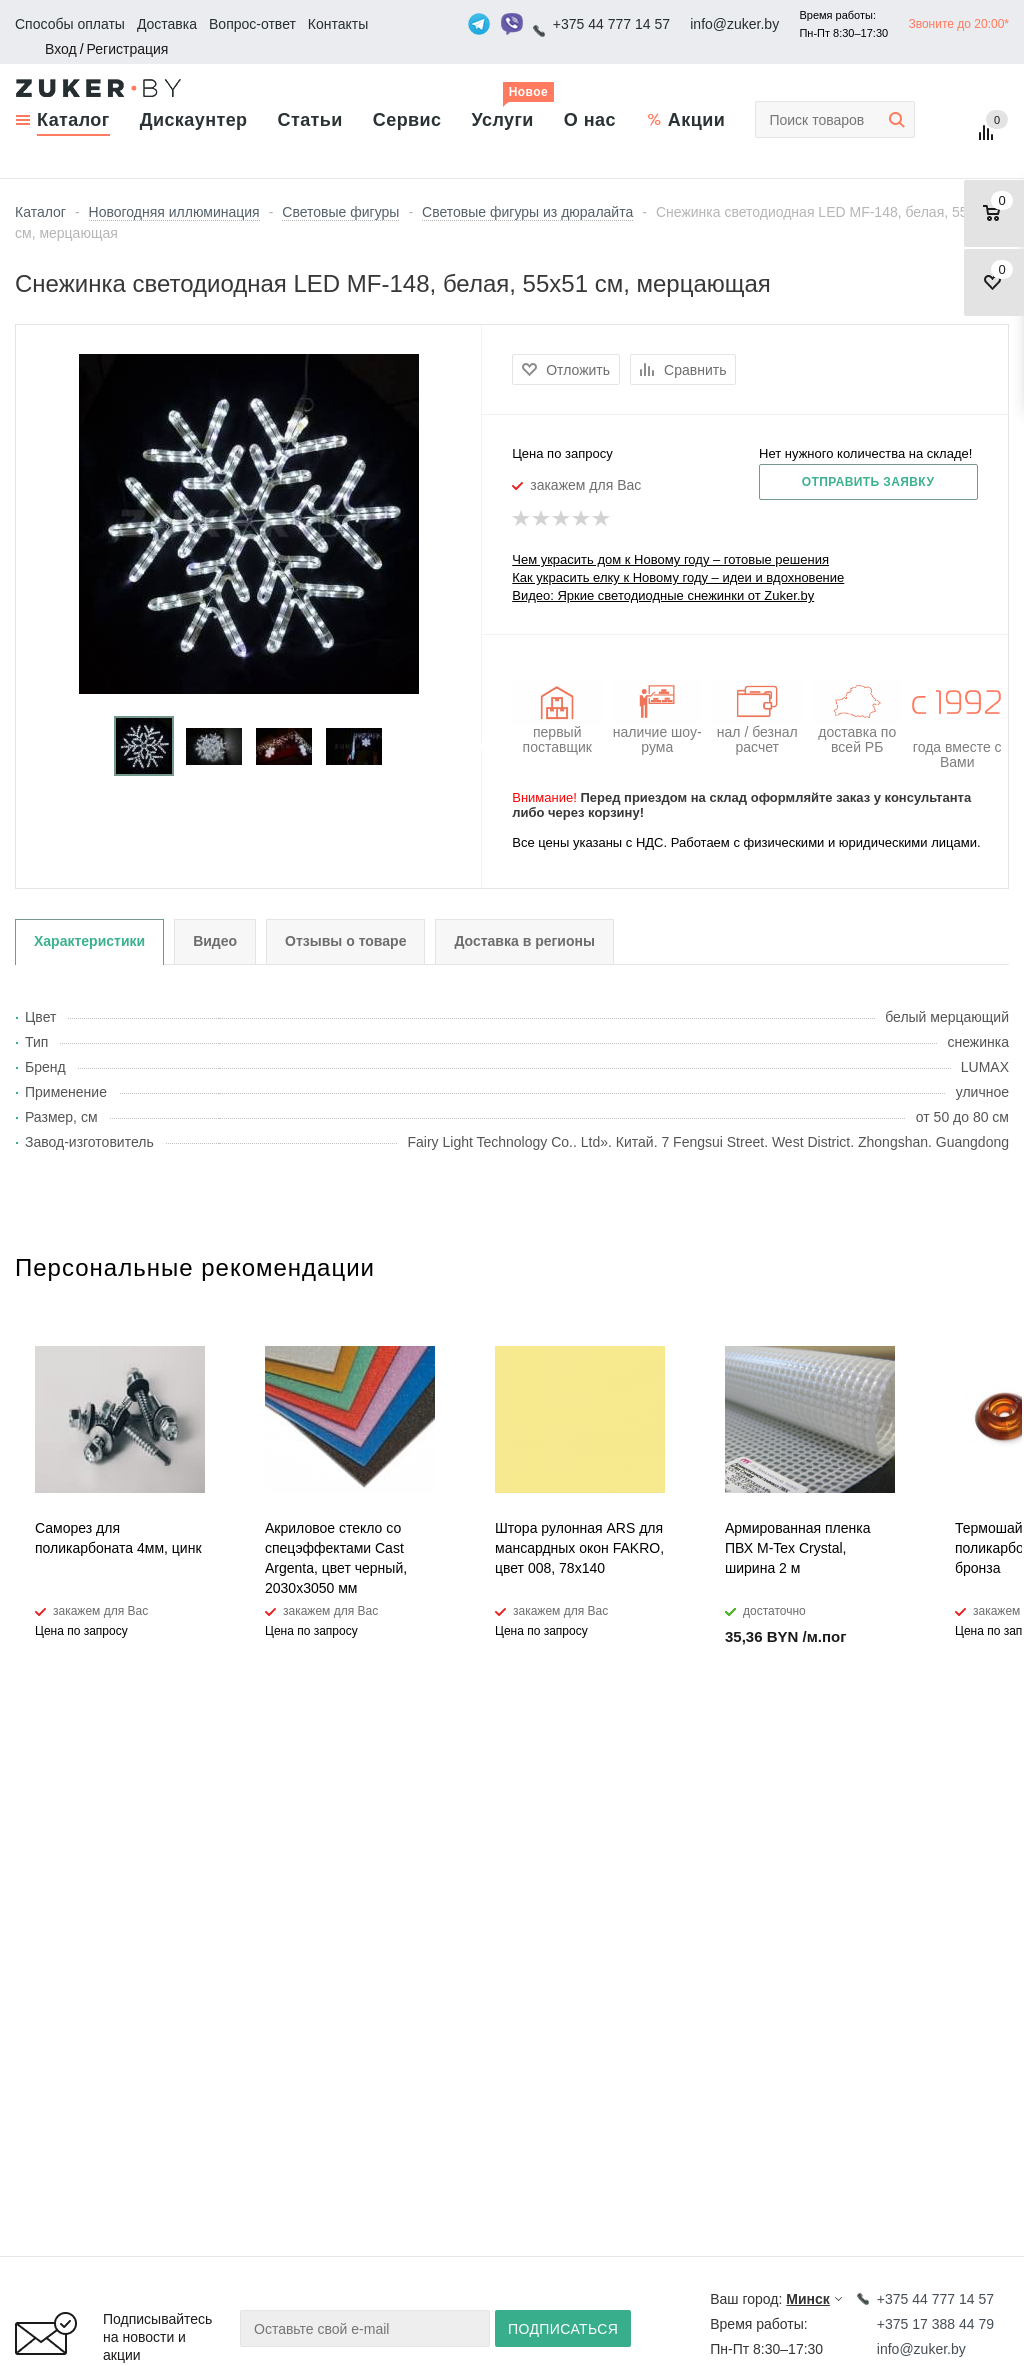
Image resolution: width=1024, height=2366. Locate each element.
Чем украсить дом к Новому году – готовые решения (670, 559)
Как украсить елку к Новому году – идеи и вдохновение (678, 577)
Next (467, 746)
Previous (30, 746)
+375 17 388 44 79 (935, 2324)
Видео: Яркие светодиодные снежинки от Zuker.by (663, 595)
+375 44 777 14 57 (611, 24)
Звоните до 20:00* (958, 24)
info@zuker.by (734, 24)
